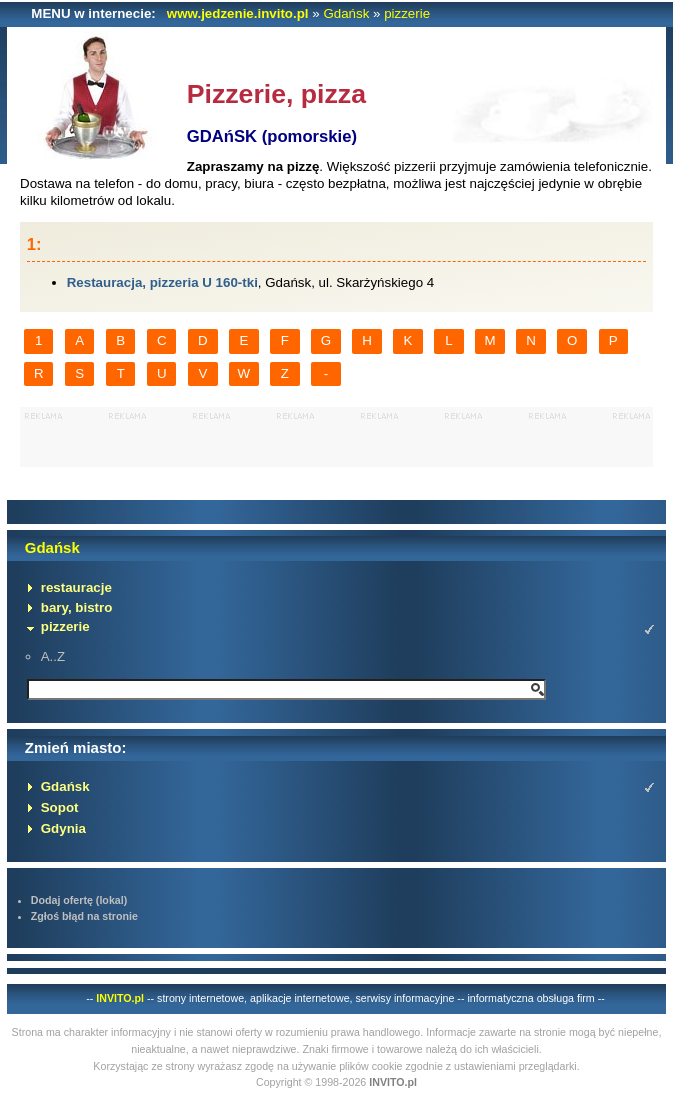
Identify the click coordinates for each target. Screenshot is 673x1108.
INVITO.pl (120, 998)
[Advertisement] (337, 437)
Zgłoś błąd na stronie (84, 916)
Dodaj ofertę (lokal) (79, 900)
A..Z (53, 656)
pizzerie (407, 13)
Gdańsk (346, 13)
